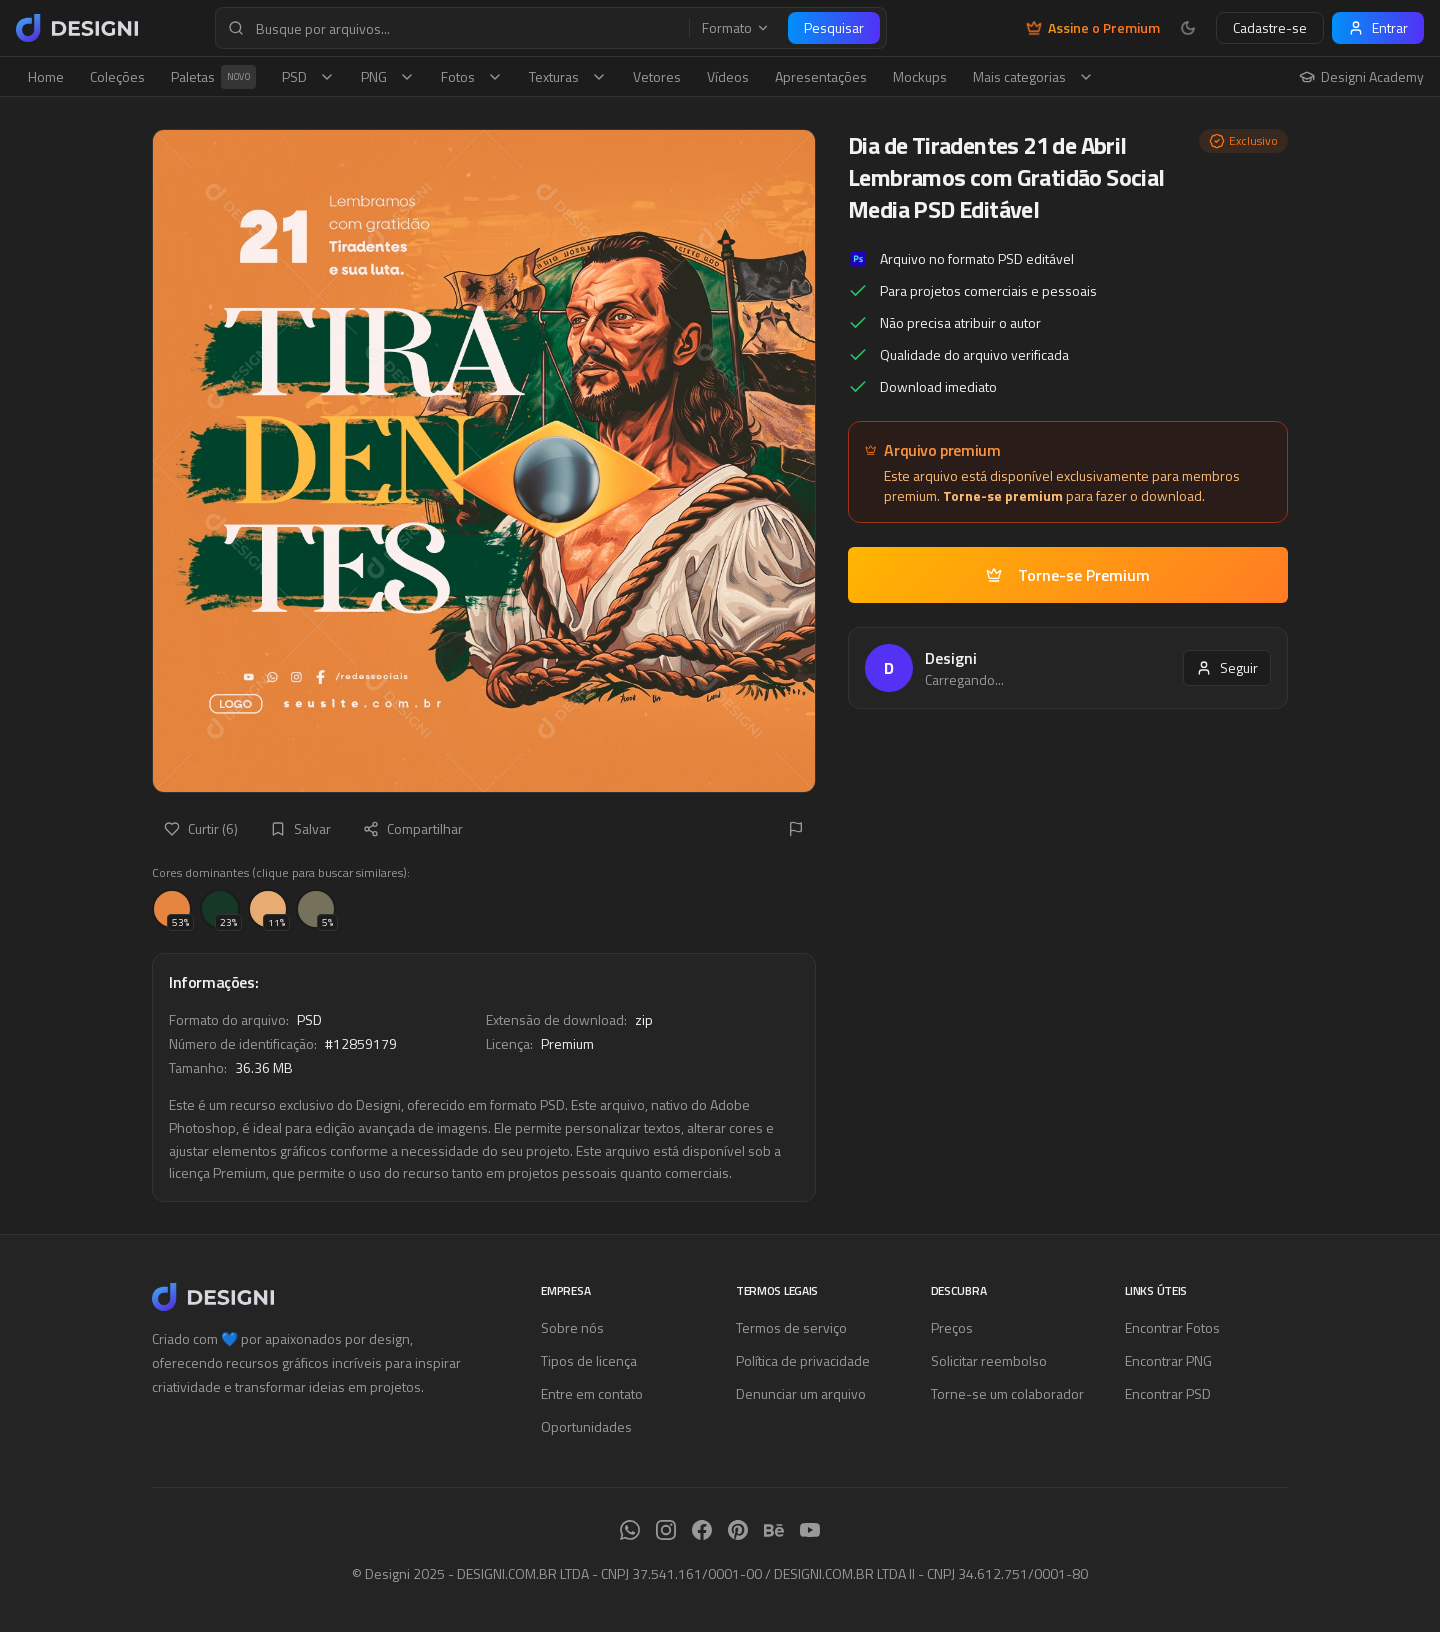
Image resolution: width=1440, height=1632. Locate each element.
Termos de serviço (791, 1327)
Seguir (1227, 667)
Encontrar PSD (1168, 1393)
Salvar (300, 828)
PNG (388, 76)
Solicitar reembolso (989, 1360)
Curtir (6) (201, 828)
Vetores (657, 76)
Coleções (117, 76)
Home (46, 76)
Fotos (472, 76)
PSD (308, 76)
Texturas (568, 76)
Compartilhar (413, 828)
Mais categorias (1033, 76)
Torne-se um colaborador (1007, 1393)
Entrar (1378, 27)
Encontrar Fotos (1172, 1327)
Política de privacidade (803, 1360)
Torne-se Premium (1068, 575)
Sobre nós (572, 1327)
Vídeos (728, 76)
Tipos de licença (589, 1360)
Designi (951, 658)
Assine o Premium (1093, 28)
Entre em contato (592, 1393)
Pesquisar (834, 27)
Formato (736, 28)
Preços (952, 1327)
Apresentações (821, 76)
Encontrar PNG (1168, 1360)
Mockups (920, 76)
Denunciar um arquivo (801, 1393)
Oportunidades (586, 1426)
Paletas (213, 77)
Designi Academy (1361, 77)
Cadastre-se (1270, 27)
